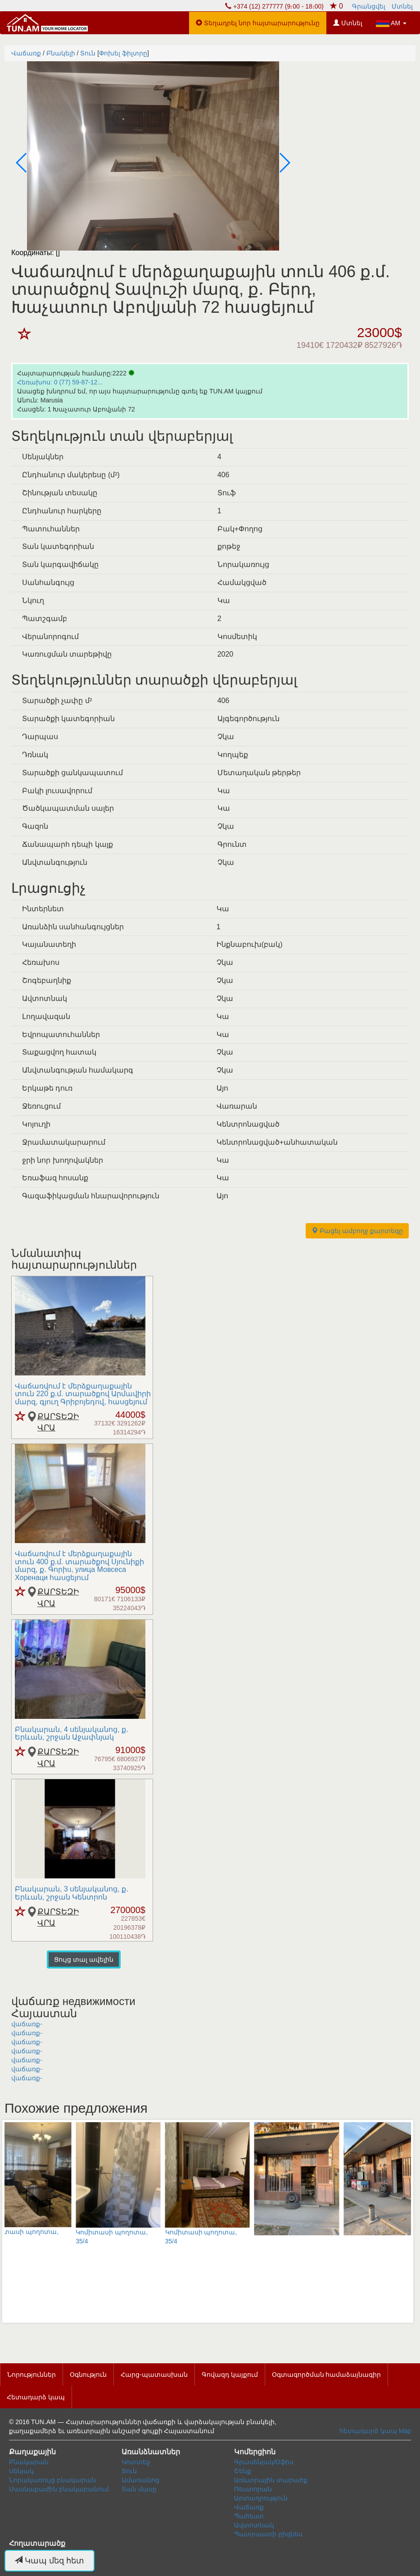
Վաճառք (249, 2507)
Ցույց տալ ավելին (83, 1959)
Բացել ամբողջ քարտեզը (357, 1230)
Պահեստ (249, 2516)
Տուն (129, 2471)
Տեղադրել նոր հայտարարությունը (258, 23)
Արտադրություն (261, 2498)
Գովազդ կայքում (230, 2374)
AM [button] (391, 23)
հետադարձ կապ (368, 2430)
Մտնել (402, 6)
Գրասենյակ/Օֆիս (264, 2462)
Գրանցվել (368, 6)
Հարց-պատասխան (154, 2374)
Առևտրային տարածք (270, 2480)
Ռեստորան (253, 2489)
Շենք (242, 2471)
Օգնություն (88, 2374)
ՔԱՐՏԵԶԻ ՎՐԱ (56, 1422)
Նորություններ (31, 2374)
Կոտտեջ (136, 2462)
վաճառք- (26, 2024)
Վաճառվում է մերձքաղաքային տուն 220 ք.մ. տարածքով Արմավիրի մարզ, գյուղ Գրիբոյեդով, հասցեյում (83, 1394)
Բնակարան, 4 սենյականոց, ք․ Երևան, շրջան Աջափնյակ (71, 1733)
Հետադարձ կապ (36, 2397)
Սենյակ (21, 2471)
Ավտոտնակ (254, 2525)
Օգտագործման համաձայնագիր (326, 2374)
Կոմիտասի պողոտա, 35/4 (100, 2183)
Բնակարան (29, 2462)
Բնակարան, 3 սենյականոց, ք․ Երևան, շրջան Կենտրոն (71, 1893)
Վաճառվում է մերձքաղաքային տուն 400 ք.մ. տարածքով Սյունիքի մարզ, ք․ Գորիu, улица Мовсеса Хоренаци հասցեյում (79, 1565)
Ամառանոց (140, 2480)
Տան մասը (139, 2489)
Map (405, 2430)
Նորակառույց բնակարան (52, 2480)
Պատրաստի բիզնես (268, 2534)
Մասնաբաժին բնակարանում (59, 2489)
